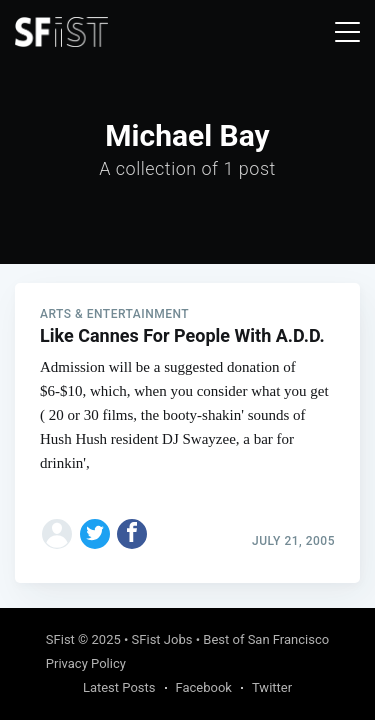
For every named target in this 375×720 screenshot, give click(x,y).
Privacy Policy (86, 663)
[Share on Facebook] (132, 534)
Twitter (272, 687)
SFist (60, 639)
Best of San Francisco (266, 639)
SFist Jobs (162, 639)
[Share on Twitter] (95, 534)
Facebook (204, 687)
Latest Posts (119, 687)
